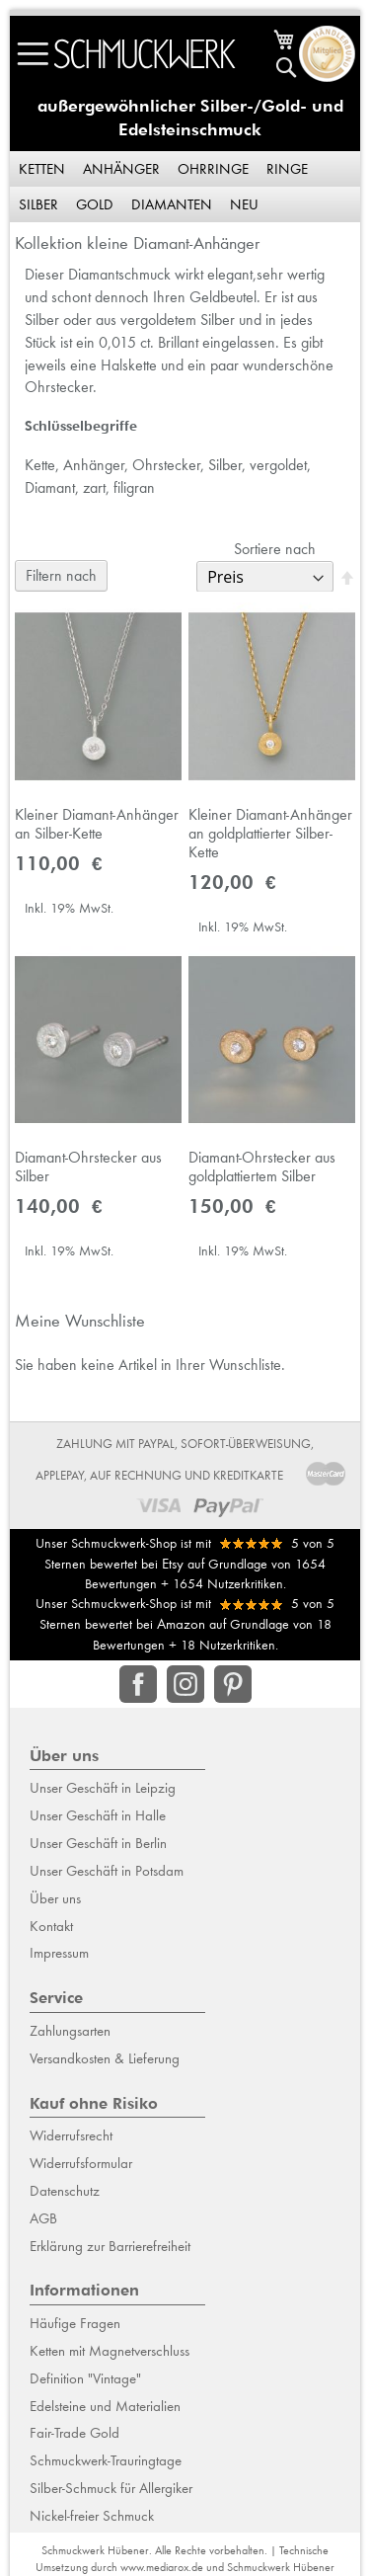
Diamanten (171, 204)
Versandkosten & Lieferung (105, 2058)
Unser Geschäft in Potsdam (107, 1871)
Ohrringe (213, 169)
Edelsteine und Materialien (105, 2406)
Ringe (287, 169)
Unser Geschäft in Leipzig (103, 1788)
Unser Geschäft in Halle (98, 1815)
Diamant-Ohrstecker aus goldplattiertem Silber (261, 1166)
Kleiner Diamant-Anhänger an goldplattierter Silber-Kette (270, 833)
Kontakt (51, 1926)
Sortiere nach (275, 548)
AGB (43, 2218)
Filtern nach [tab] (61, 575)
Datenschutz (65, 2191)
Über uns (55, 1898)
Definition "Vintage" (85, 2378)
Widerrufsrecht (71, 2135)
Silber (38, 204)
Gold (94, 204)
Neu (244, 204)
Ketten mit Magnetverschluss (109, 2351)
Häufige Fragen (75, 2323)
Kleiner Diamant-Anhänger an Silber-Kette (97, 824)
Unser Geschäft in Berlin (98, 1843)
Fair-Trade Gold (74, 2433)
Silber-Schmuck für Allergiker (111, 2488)
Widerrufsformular (81, 2163)
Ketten (42, 169)
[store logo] (145, 54)
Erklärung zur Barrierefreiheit (110, 2246)
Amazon (181, 1624)
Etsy (173, 1563)
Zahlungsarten (70, 2031)
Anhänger (121, 169)
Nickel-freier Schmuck (92, 2516)
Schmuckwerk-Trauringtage (106, 2460)
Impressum (59, 1953)
